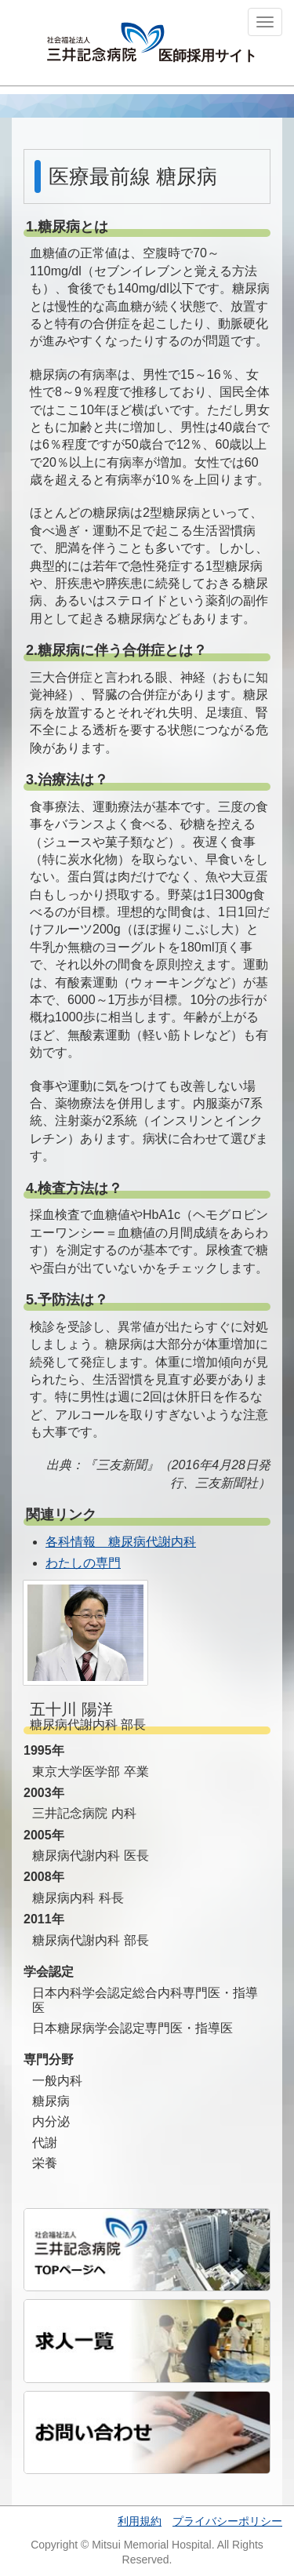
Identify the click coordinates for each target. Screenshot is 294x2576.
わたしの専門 (83, 1563)
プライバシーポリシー (227, 2521)
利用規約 (140, 2521)
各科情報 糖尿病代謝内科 (120, 1541)
